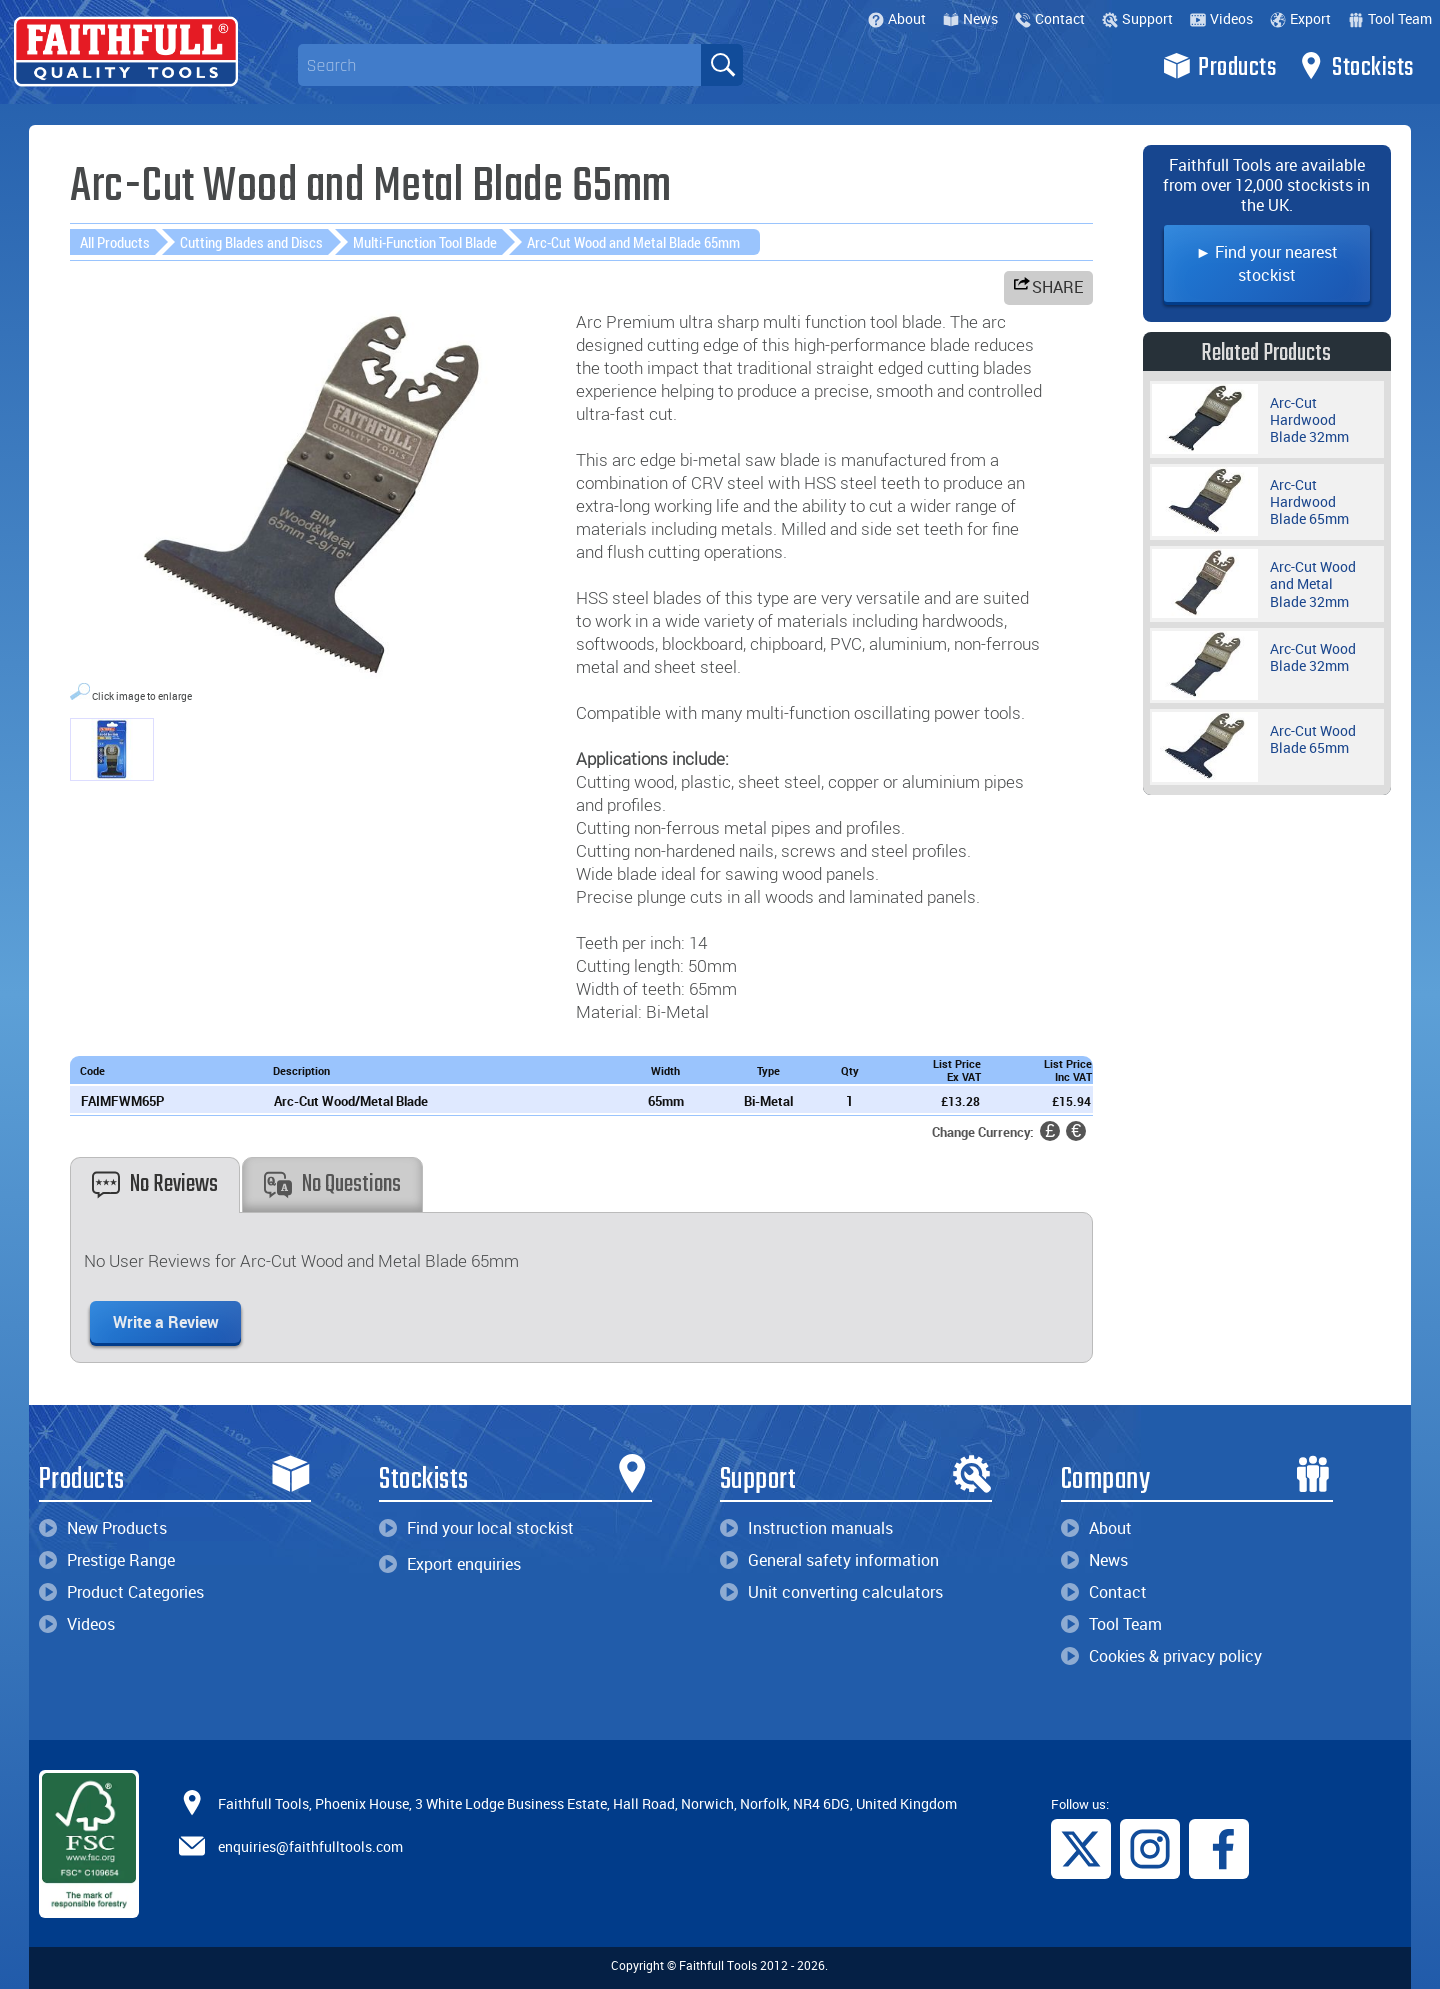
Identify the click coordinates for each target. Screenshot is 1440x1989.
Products (1219, 66)
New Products (103, 1528)
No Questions (332, 1184)
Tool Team (1390, 18)
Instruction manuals (806, 1528)
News (970, 18)
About (897, 18)
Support (1137, 18)
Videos (1221, 18)
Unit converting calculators (831, 1592)
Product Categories (121, 1592)
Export (1300, 18)
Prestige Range (107, 1560)
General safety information (829, 1560)
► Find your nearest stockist (1267, 263)
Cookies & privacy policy (1161, 1656)
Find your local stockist (476, 1528)
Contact (1050, 18)
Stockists (1355, 66)
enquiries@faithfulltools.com (310, 1846)
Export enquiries (450, 1564)
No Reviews (155, 1184)
